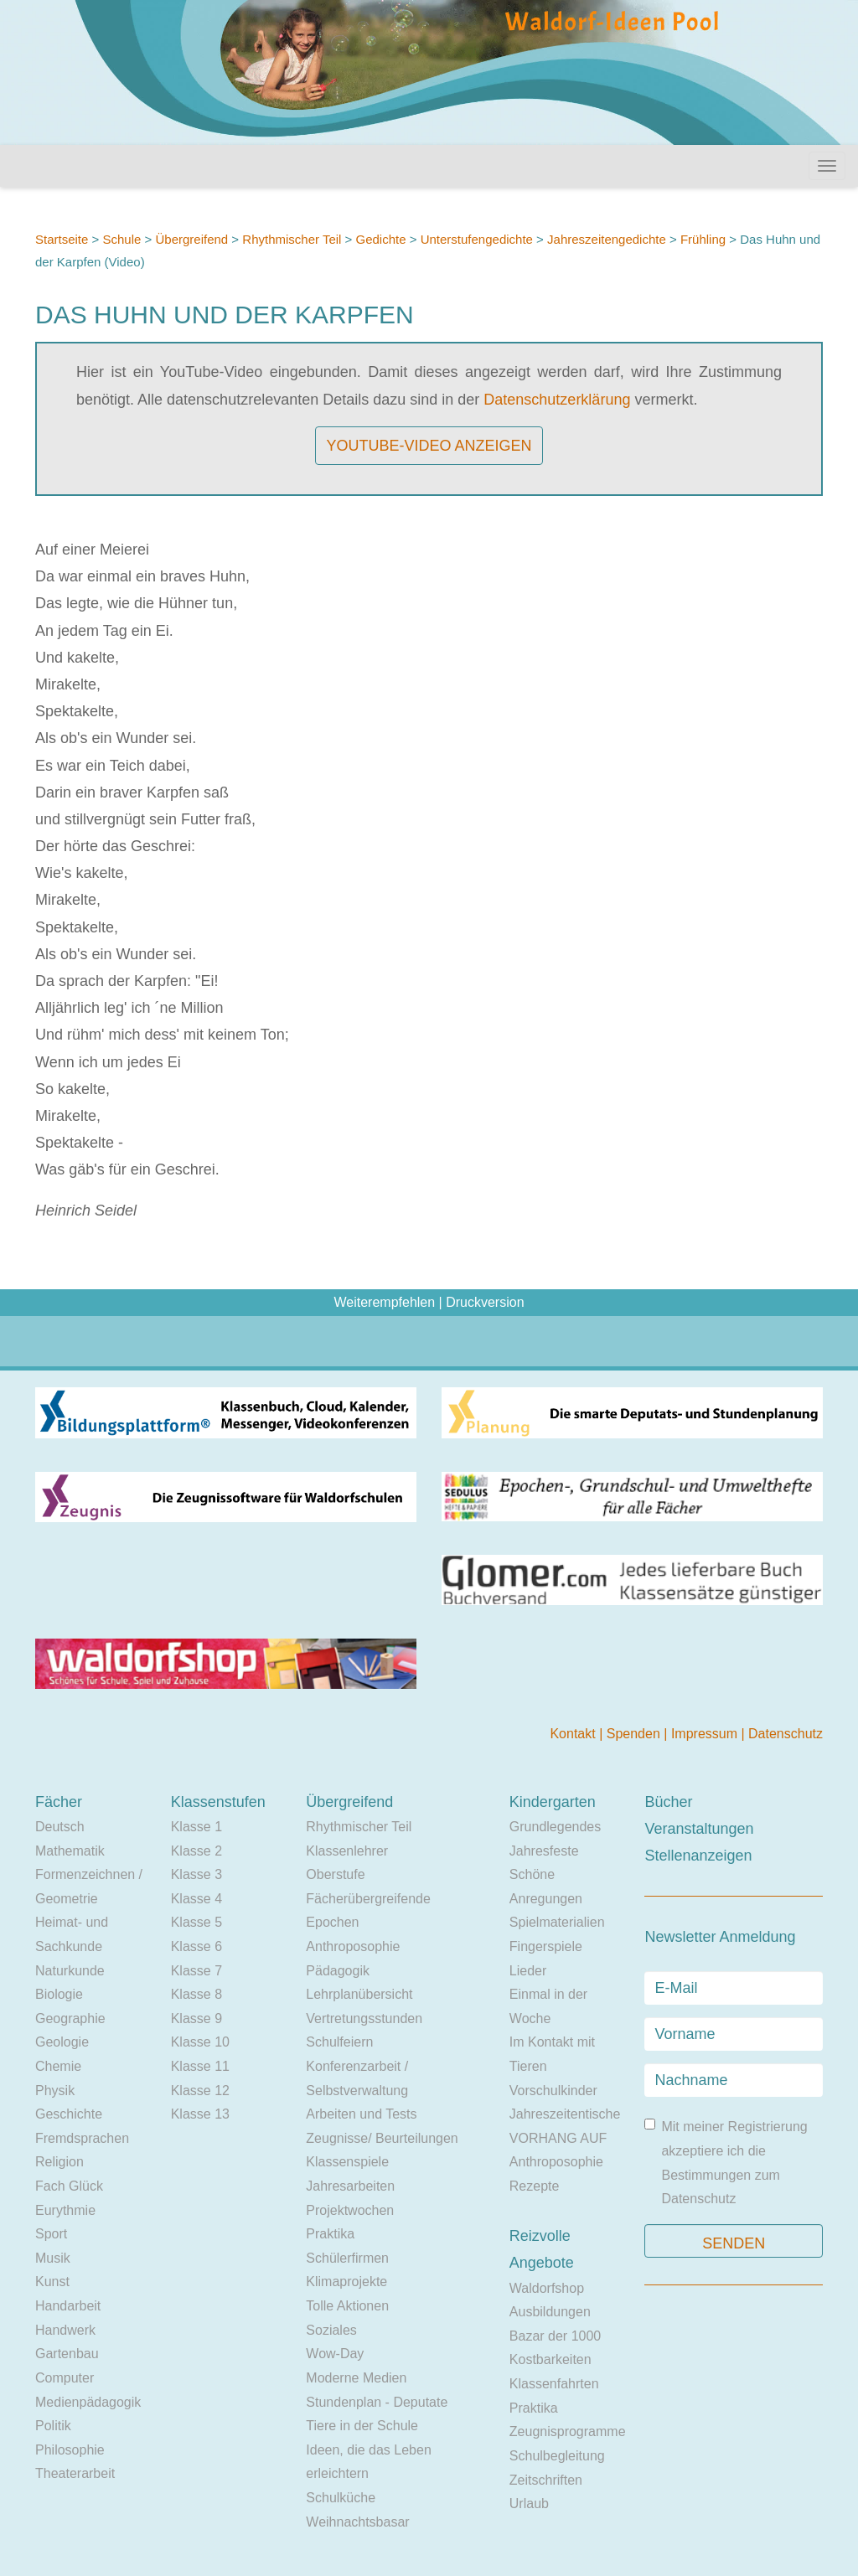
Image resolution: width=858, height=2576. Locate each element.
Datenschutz (785, 1734)
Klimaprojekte (346, 2281)
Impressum (706, 1734)
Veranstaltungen (698, 1828)
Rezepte (534, 2186)
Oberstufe (335, 1874)
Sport (51, 2234)
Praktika (330, 2234)
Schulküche (340, 2498)
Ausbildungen (550, 2312)
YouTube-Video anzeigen (428, 445)
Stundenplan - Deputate (376, 2402)
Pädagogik (338, 1971)
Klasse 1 (196, 1827)
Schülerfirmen (347, 2258)
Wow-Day (335, 2353)
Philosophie (70, 2450)
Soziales (331, 2330)
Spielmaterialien (557, 1922)
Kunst (52, 2281)
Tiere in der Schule (362, 2426)
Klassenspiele (347, 2162)
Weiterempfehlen (384, 1302)
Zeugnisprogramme (567, 2431)
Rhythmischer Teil (291, 239)
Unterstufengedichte (477, 239)
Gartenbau (67, 2353)
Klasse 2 (196, 1851)
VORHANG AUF (558, 2138)
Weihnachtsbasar (357, 2522)
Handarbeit (68, 2306)
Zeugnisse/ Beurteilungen (381, 2138)
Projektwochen (350, 2210)
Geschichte (68, 2114)
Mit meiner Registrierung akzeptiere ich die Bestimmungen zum (725, 2162)
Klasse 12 (200, 2090)
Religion (59, 2162)
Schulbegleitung (557, 2456)
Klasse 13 (200, 2114)
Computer (64, 2378)
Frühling (703, 239)
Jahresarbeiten (350, 2186)
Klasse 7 (196, 1971)
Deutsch (60, 1827)
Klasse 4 (196, 1899)
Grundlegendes (555, 1827)
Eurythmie (65, 2210)
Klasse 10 (200, 2042)
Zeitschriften (545, 2480)
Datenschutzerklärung (556, 399)
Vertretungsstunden (364, 2018)
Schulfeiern (339, 2042)
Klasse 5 (196, 1922)
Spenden (635, 1734)
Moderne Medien (356, 2378)
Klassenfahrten (554, 2384)
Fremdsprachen (82, 2138)
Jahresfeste (544, 1851)
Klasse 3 (196, 1874)
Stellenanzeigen (698, 1855)
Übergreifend (191, 239)
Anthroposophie (353, 1946)
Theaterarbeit (75, 2473)
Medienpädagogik (88, 2402)
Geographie (70, 2018)
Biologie (59, 1994)
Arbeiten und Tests (361, 2114)
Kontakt (574, 1734)
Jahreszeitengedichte (606, 239)
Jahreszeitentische (565, 2114)
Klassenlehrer (347, 1851)
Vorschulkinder (553, 2090)
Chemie (58, 2066)
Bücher (668, 1802)
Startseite (61, 239)
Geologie (62, 2042)
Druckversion (485, 1302)
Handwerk (65, 2330)
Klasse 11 (200, 2066)
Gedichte (381, 239)
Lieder (527, 1971)
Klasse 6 (196, 1946)
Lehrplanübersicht (359, 1994)
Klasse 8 (196, 1994)
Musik (52, 2258)
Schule (121, 239)
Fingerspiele (545, 1946)
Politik (53, 2426)
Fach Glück (69, 2186)
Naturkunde (70, 1971)
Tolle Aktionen (347, 2306)
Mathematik (70, 1851)
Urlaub (529, 2503)
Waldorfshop (546, 2288)
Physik (55, 2090)
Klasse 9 (196, 2018)
